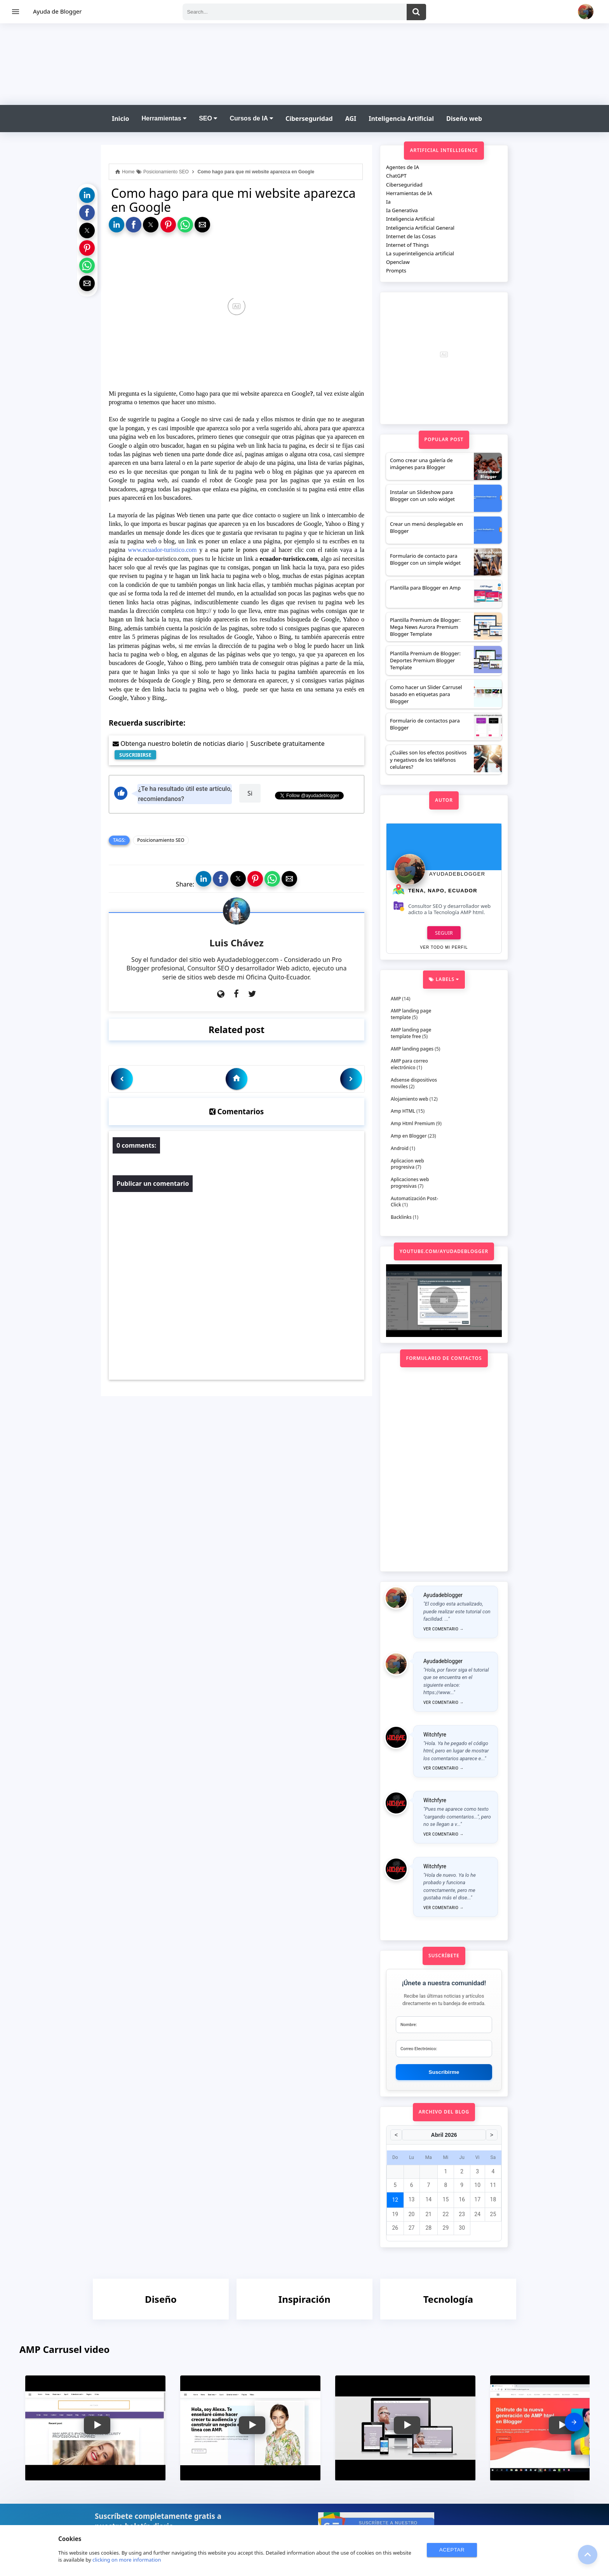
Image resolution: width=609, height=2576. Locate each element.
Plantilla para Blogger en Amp (425, 587)
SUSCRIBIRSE (135, 754)
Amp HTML (403, 1111)
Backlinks (401, 1217)
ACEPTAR (452, 2550)
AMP (396, 998)
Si (249, 793)
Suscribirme (444, 2072)
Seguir (444, 932)
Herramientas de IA (409, 193)
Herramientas (163, 118)
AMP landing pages (412, 1048)
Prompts (396, 270)
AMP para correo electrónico (409, 1064)
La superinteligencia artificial (420, 253)
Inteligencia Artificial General (420, 227)
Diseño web (464, 118)
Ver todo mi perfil (444, 947)
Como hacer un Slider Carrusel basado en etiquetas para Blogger (426, 694)
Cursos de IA (251, 118)
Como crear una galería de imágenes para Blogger (421, 464)
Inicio (120, 118)
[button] (87, 195)
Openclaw (398, 261)
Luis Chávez (236, 942)
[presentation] (574, 2422)
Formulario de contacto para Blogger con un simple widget (425, 559)
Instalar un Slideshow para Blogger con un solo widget (422, 496)
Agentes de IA (402, 167)
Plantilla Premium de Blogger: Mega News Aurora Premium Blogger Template (425, 626)
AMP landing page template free (411, 1033)
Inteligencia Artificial (401, 118)
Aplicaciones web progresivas (410, 1182)
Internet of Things (407, 244)
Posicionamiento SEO (160, 840)
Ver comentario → (443, 1629)
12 (395, 2200)
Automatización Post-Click (414, 1201)
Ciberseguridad (309, 118)
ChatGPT (396, 175)
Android (400, 1148)
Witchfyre (434, 1734)
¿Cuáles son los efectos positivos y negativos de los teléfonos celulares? (428, 759)
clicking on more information (126, 2559)
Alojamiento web (409, 1099)
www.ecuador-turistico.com (162, 549)
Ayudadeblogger (457, 874)
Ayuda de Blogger (57, 11)
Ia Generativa (402, 210)
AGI (351, 118)
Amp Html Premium (413, 1123)
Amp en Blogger (409, 1136)
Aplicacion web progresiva (407, 1164)
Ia (388, 201)
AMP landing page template (411, 1014)
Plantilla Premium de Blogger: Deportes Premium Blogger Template (425, 660)
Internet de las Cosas (411, 236)
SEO (208, 118)
